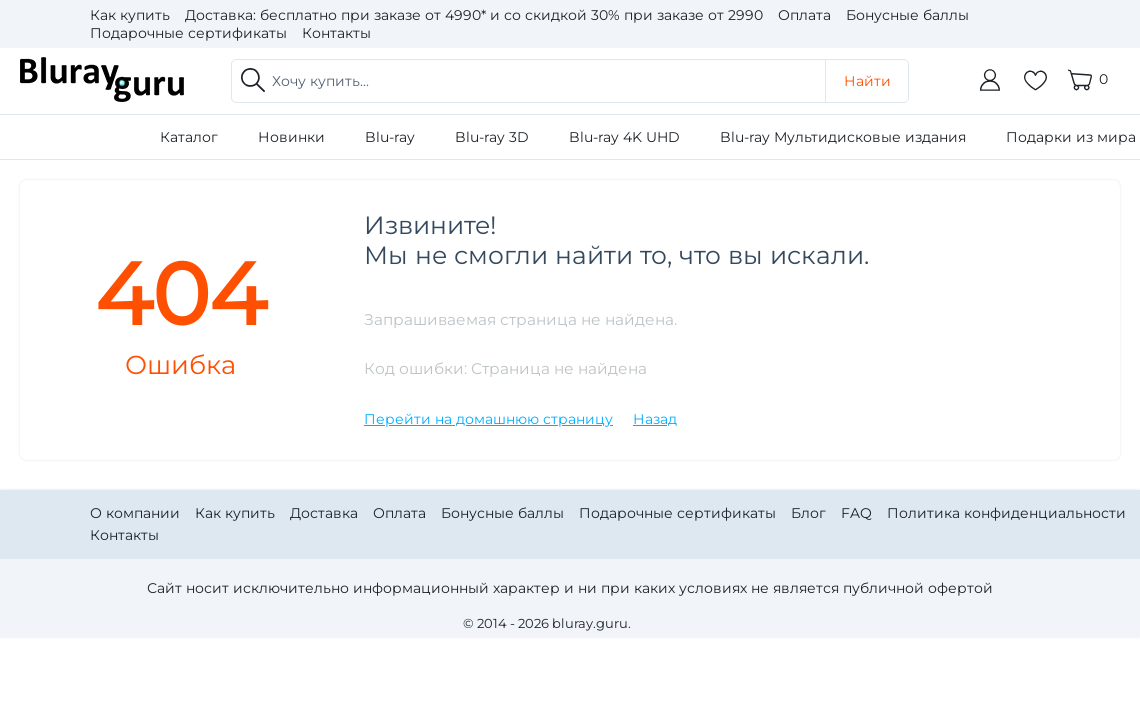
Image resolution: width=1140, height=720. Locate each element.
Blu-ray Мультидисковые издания (843, 137)
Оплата (804, 15)
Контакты (336, 33)
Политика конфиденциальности (1006, 513)
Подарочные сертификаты (188, 33)
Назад (655, 419)
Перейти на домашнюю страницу (488, 419)
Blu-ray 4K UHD (624, 137)
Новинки (291, 137)
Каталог (189, 137)
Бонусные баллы (907, 15)
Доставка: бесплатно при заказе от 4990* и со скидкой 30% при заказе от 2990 (474, 15)
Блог (808, 513)
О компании (135, 513)
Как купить (130, 15)
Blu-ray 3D (492, 137)
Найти (867, 81)
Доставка (324, 513)
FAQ (856, 513)
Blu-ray (390, 137)
